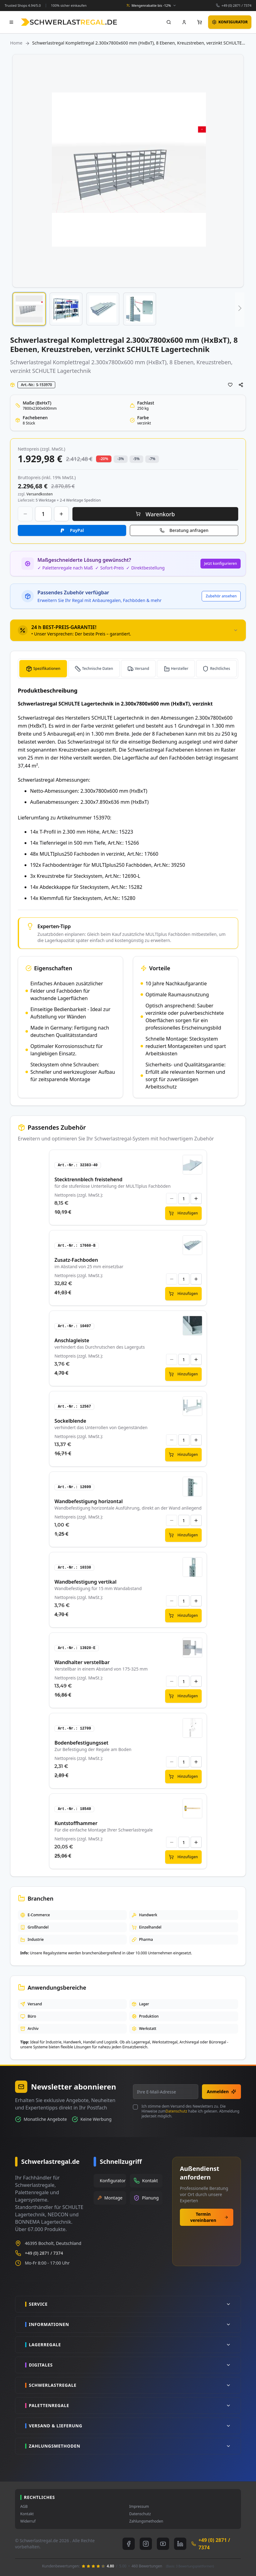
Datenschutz (176, 2111)
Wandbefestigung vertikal (85, 1581)
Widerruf (28, 2521)
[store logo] (69, 22)
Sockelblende (70, 1420)
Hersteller (179, 668)
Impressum (139, 2506)
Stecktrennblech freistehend (88, 1179)
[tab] (128, 630)
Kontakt (27, 2514)
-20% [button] (103, 458)
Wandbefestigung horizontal (88, 1501)
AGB (24, 2506)
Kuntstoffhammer (75, 1823)
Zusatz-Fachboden (76, 1260)
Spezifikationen (46, 668)
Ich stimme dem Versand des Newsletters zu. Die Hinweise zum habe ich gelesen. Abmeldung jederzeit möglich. (190, 2111)
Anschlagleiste (71, 1340)
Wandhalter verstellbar (82, 1662)
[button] (29, 309)
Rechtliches (220, 668)
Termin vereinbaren (209, 2217)
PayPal (77, 530)
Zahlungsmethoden (146, 2521)
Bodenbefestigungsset (81, 1742)
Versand (142, 668)
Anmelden (221, 2091)
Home (16, 43)
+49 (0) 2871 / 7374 (236, 5)
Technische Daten (97, 668)
